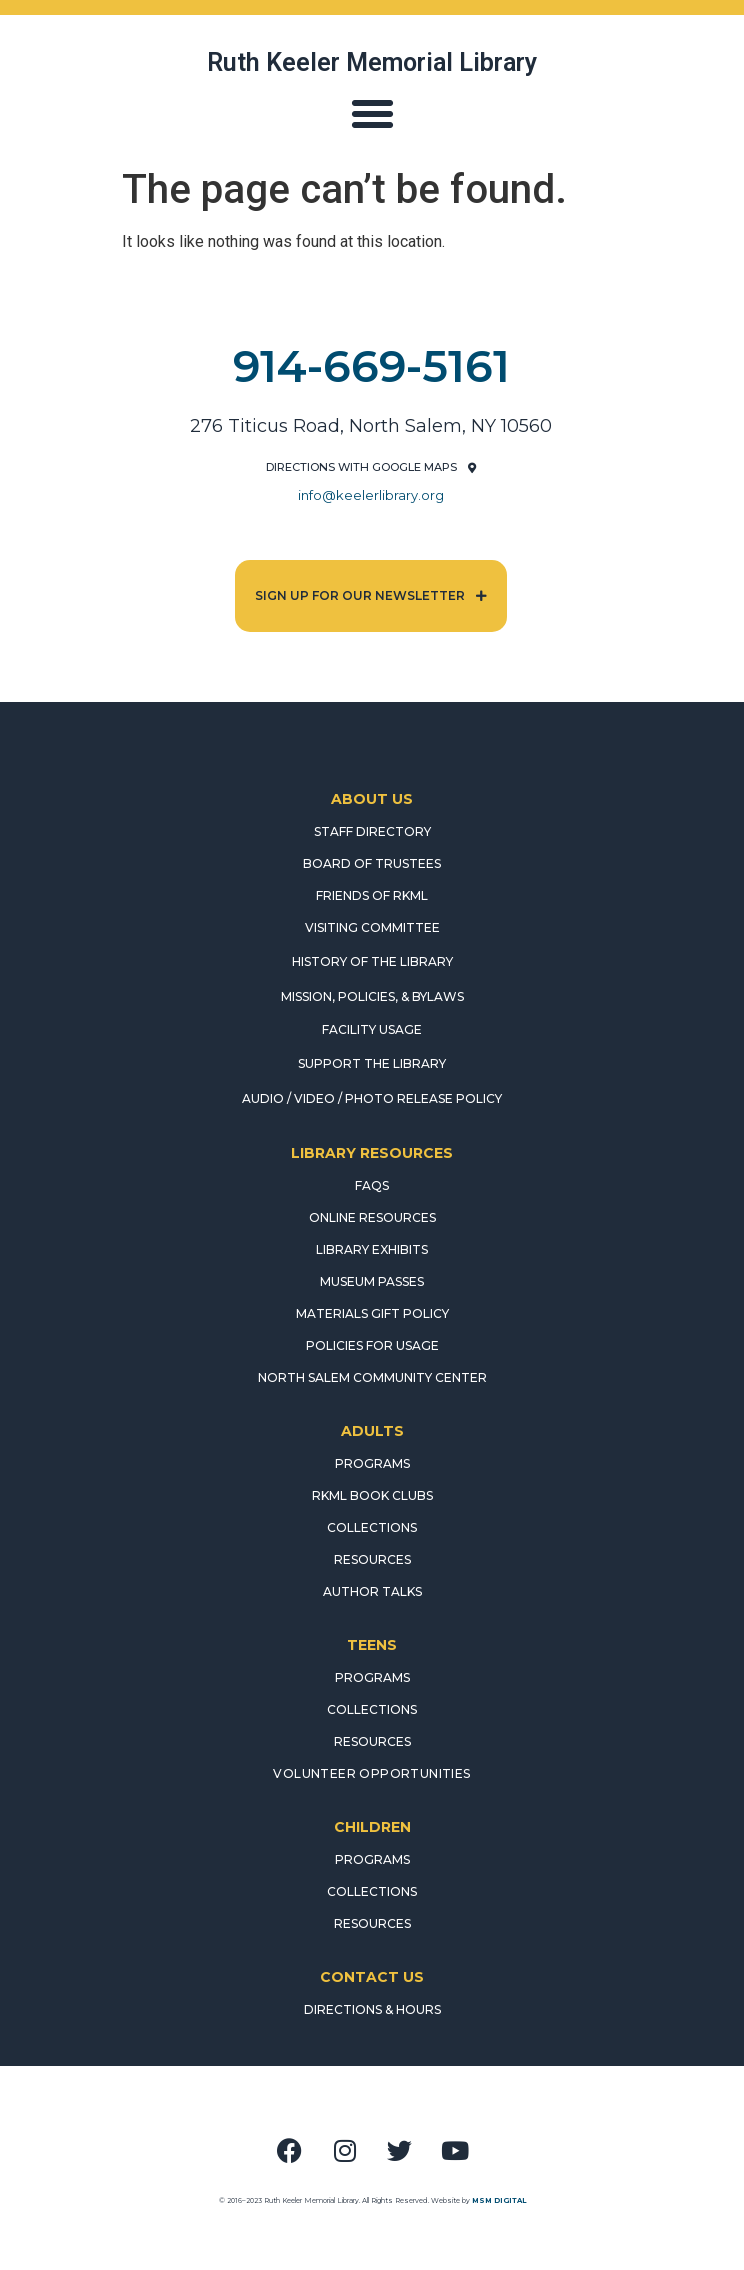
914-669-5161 (371, 366)
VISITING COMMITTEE (372, 927)
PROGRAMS (372, 1463)
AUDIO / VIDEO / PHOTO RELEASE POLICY (372, 1098)
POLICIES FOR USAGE (372, 1345)
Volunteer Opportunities (371, 1773)
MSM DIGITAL (499, 2200)
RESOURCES (372, 1559)
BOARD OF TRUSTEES (372, 863)
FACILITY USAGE (372, 1029)
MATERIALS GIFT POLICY (372, 1313)
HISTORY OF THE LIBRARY (372, 961)
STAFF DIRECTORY (372, 831)
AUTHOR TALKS (372, 1591)
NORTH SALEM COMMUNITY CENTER (372, 1377)
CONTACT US (372, 1977)
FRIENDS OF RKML (372, 895)
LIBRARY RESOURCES (372, 1153)
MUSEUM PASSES (372, 1281)
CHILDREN (372, 1827)
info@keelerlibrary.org (371, 495)
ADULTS (372, 1431)
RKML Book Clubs (372, 1495)
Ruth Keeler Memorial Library (372, 62)
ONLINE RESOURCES (372, 1217)
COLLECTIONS (372, 1527)
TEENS (372, 1645)
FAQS (372, 1185)
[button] (372, 114)
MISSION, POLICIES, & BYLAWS (372, 996)
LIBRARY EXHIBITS (372, 1249)
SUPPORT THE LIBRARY (372, 1063)
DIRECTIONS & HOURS (372, 2009)
